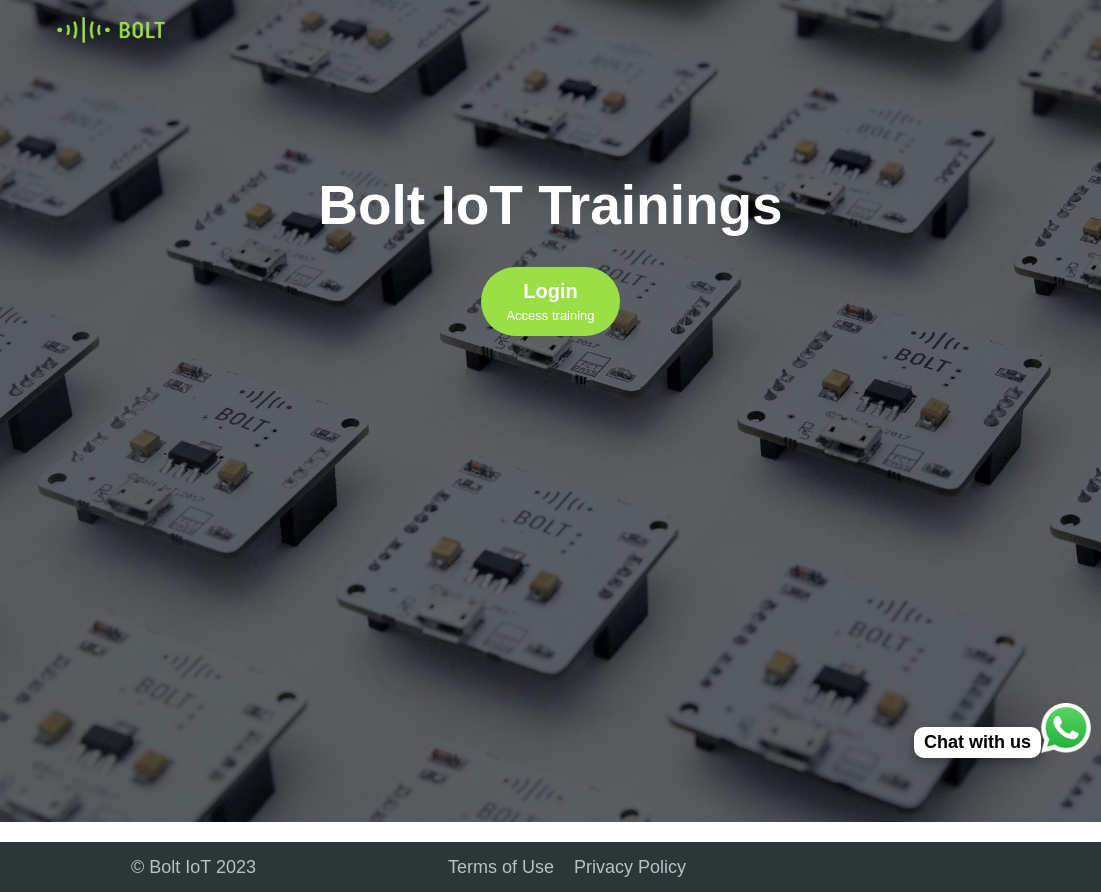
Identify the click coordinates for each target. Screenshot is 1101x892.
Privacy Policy (630, 867)
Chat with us (977, 742)
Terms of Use (501, 867)
